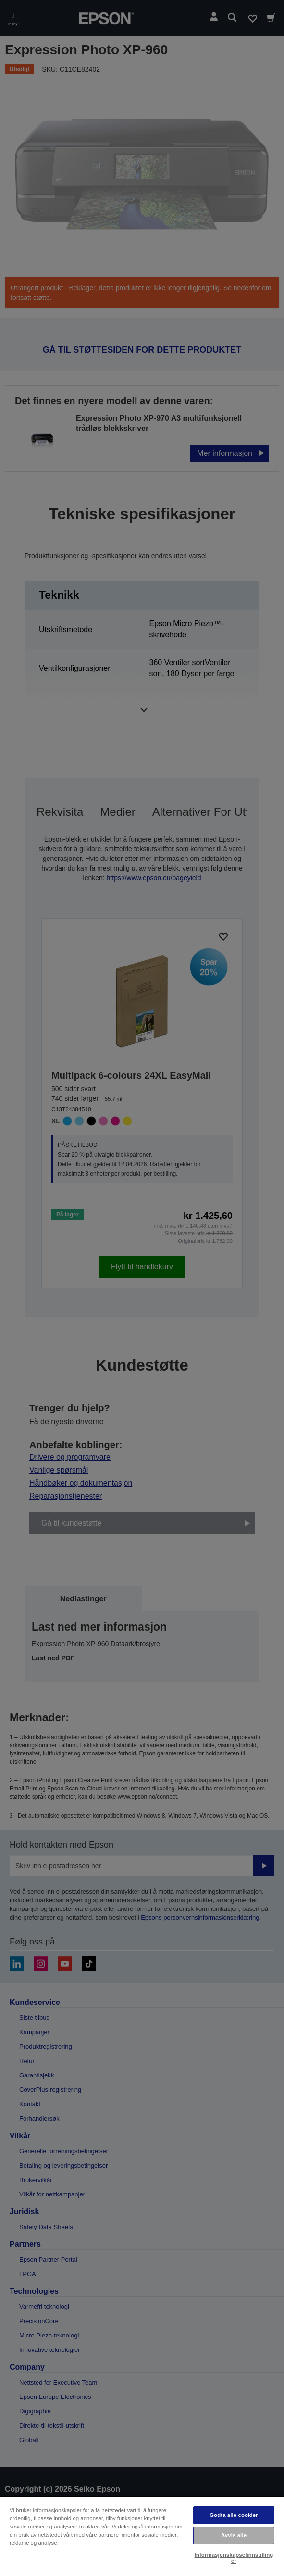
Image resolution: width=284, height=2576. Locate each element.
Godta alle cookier (234, 2515)
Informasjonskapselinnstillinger (234, 2557)
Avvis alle (234, 2535)
